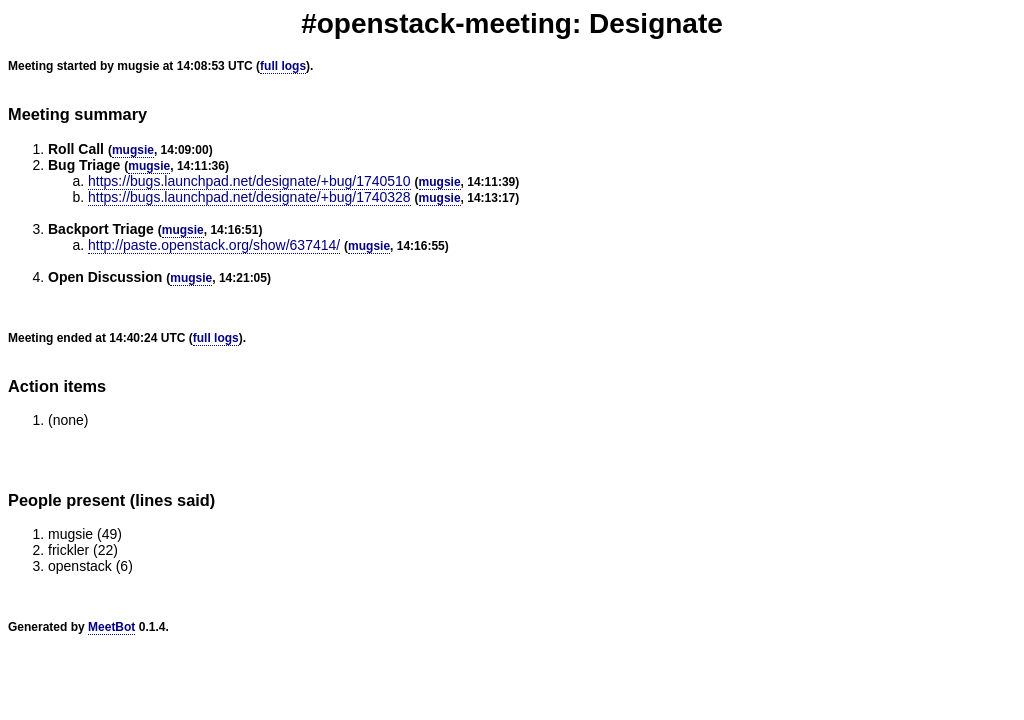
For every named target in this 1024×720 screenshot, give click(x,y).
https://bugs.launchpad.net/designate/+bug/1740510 (249, 181)
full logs (283, 66)
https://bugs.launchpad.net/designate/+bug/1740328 (249, 197)
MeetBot (111, 627)
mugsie (133, 150)
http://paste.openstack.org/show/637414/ (214, 245)
